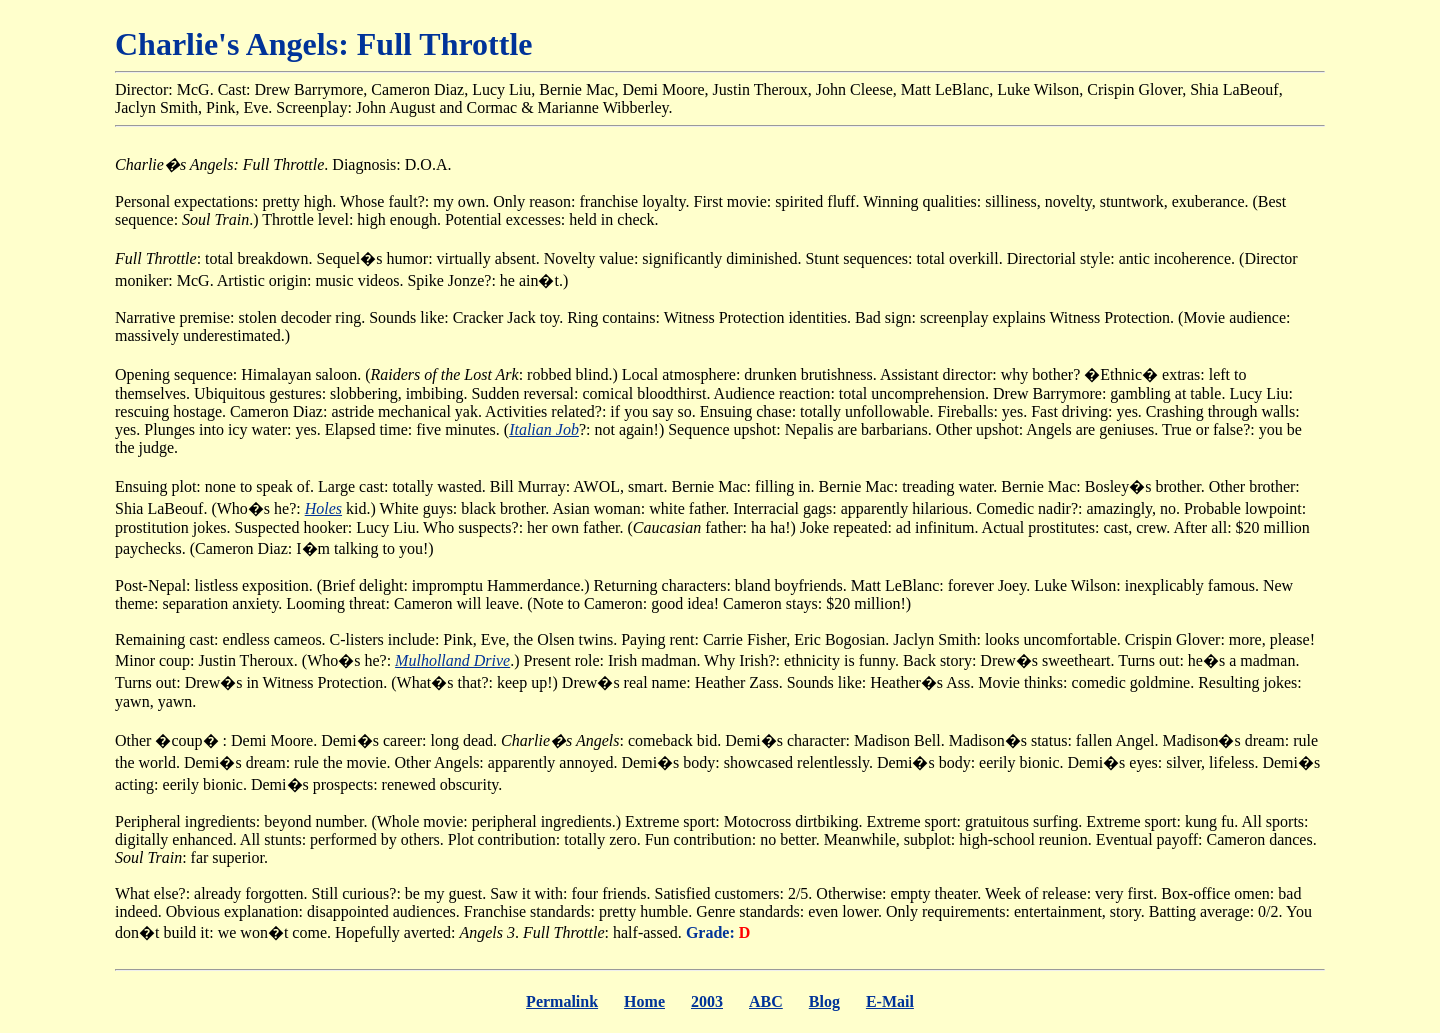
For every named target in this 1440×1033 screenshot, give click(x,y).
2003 (707, 1001)
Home (644, 1001)
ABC (766, 1001)
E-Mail (890, 1001)
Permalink (562, 1001)
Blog (824, 1001)
